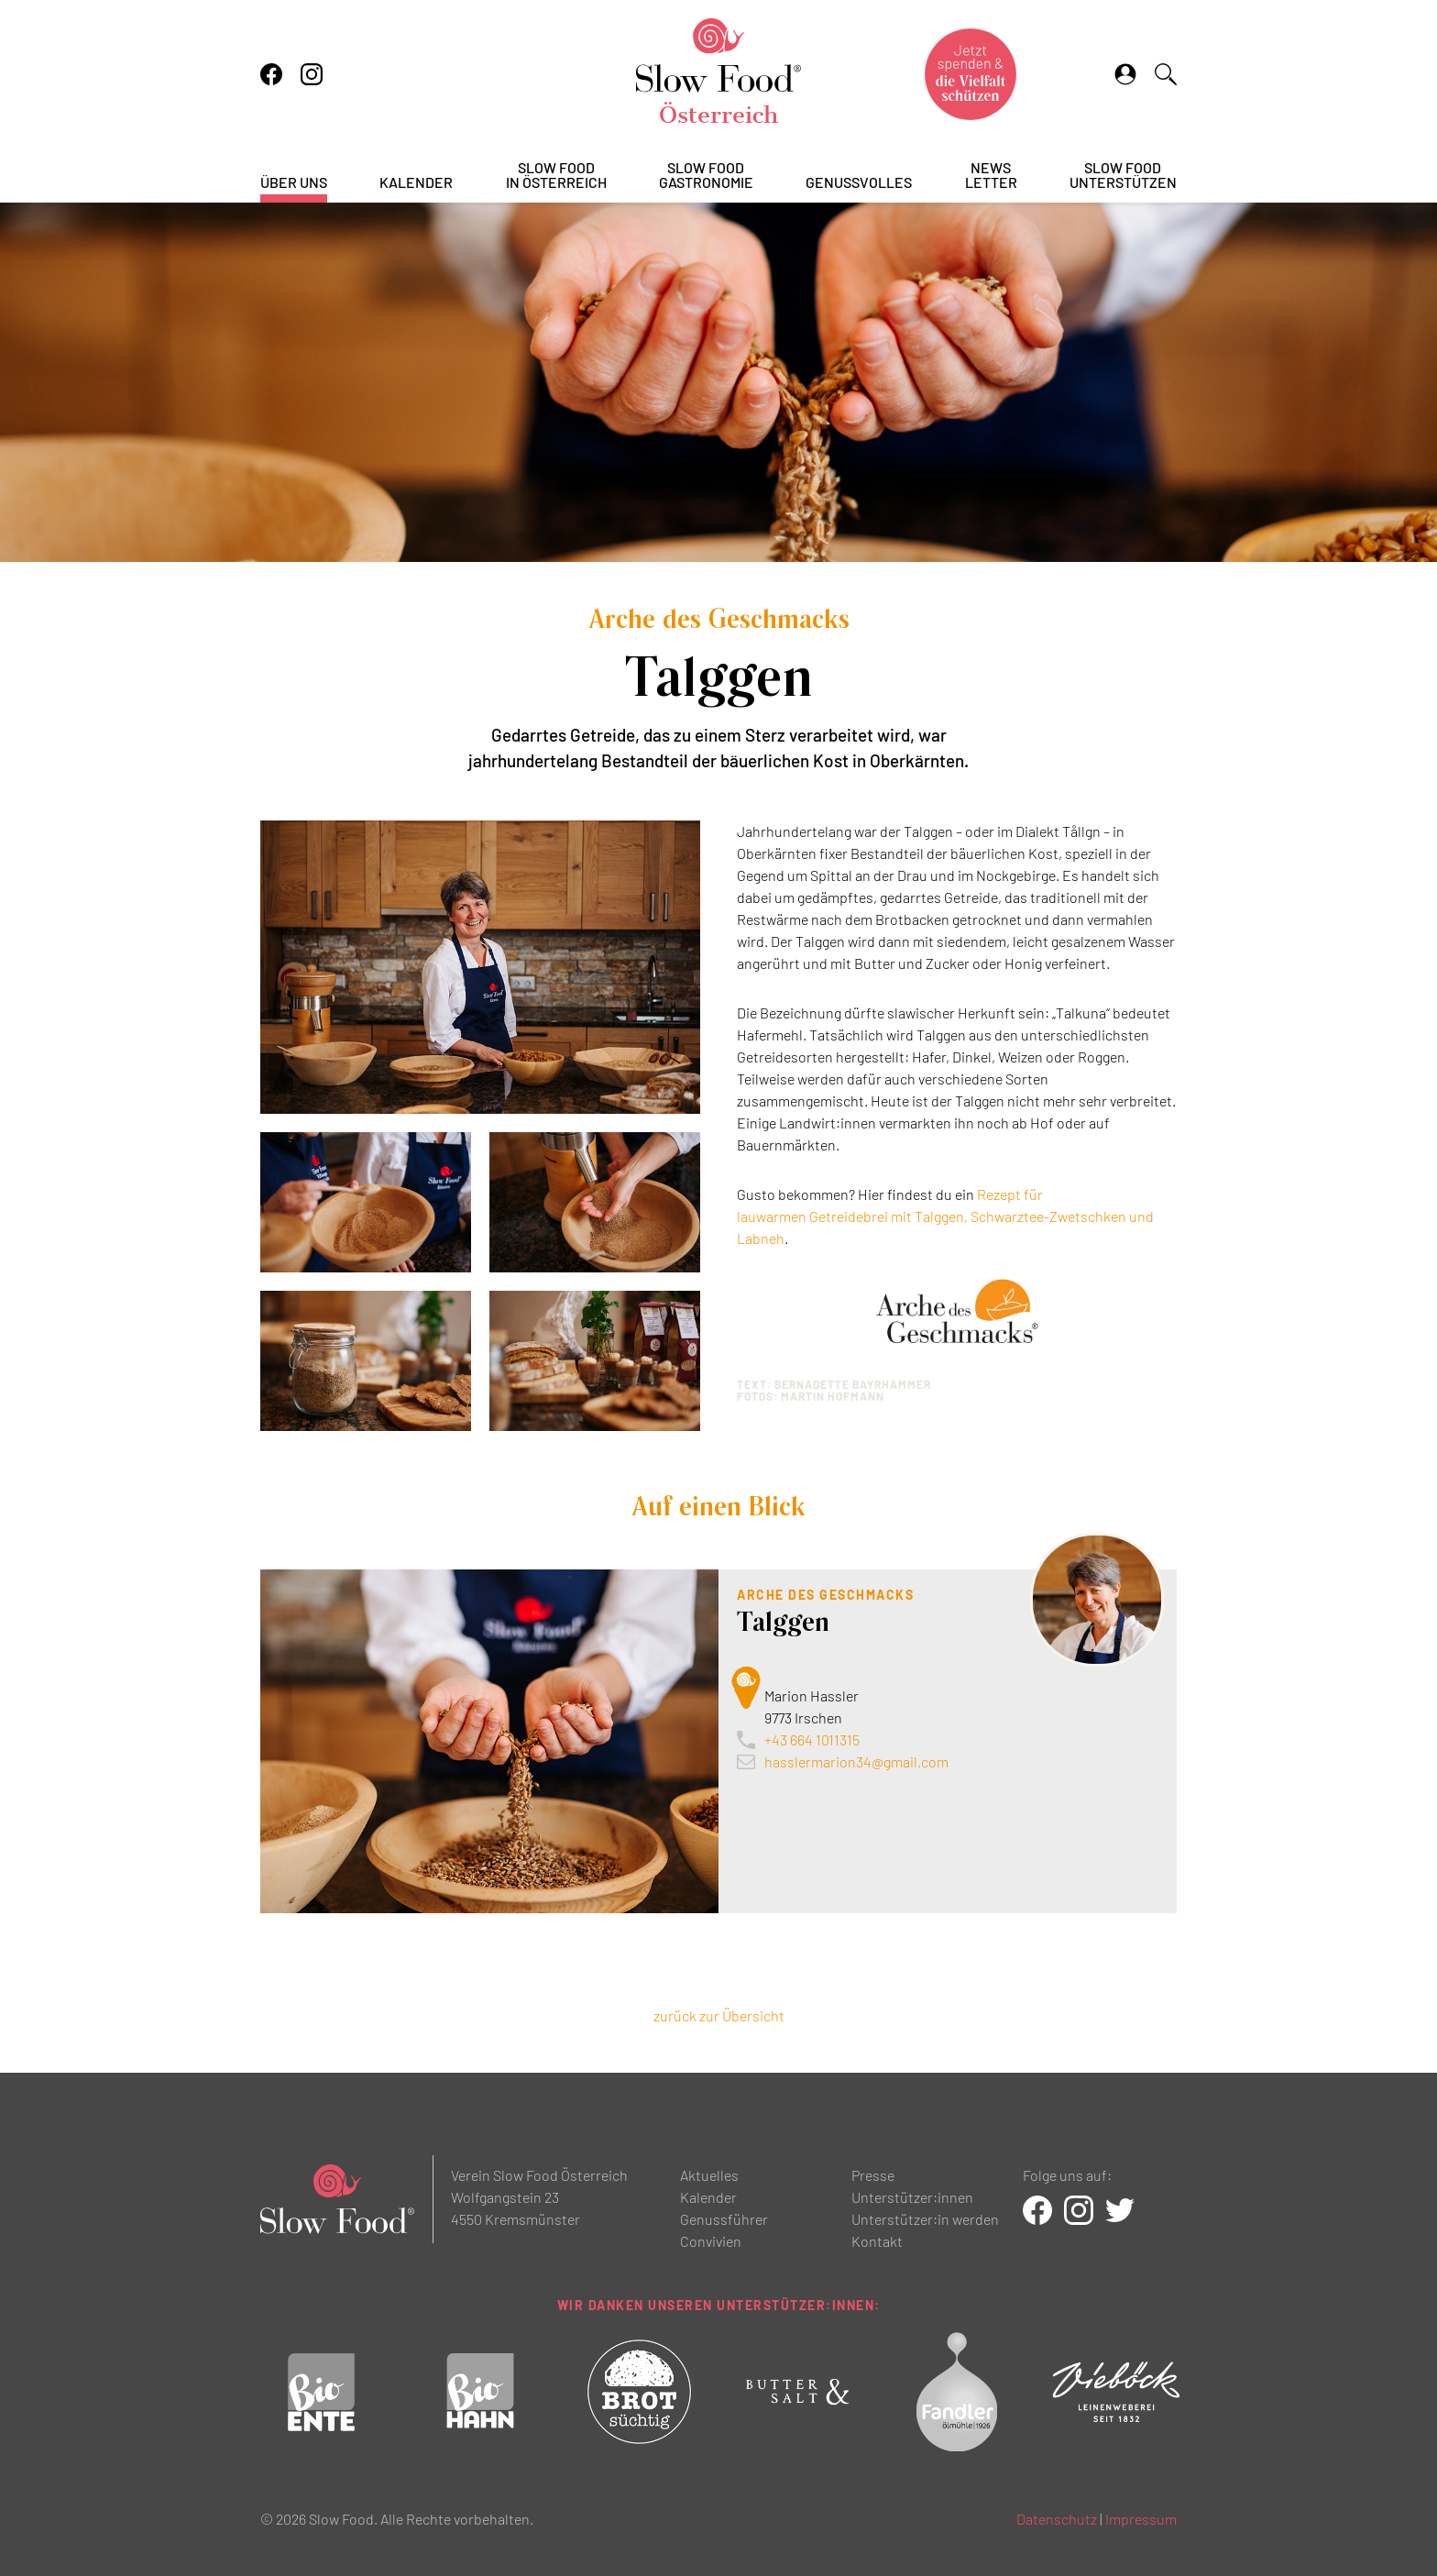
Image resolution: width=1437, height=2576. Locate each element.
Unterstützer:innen (912, 2197)
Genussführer (724, 2219)
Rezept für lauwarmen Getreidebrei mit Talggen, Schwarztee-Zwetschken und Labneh (945, 1216)
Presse (872, 2175)
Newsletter (991, 175)
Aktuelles (709, 2175)
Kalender (416, 183)
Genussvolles (859, 183)
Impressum (1141, 2518)
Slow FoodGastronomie (706, 175)
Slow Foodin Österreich (556, 175)
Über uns (293, 183)
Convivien (710, 2241)
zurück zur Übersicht (718, 2015)
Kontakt (877, 2241)
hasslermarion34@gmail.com (856, 1761)
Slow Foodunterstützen (1123, 175)
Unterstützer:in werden (925, 2219)
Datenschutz (1056, 2518)
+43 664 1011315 (812, 1739)
